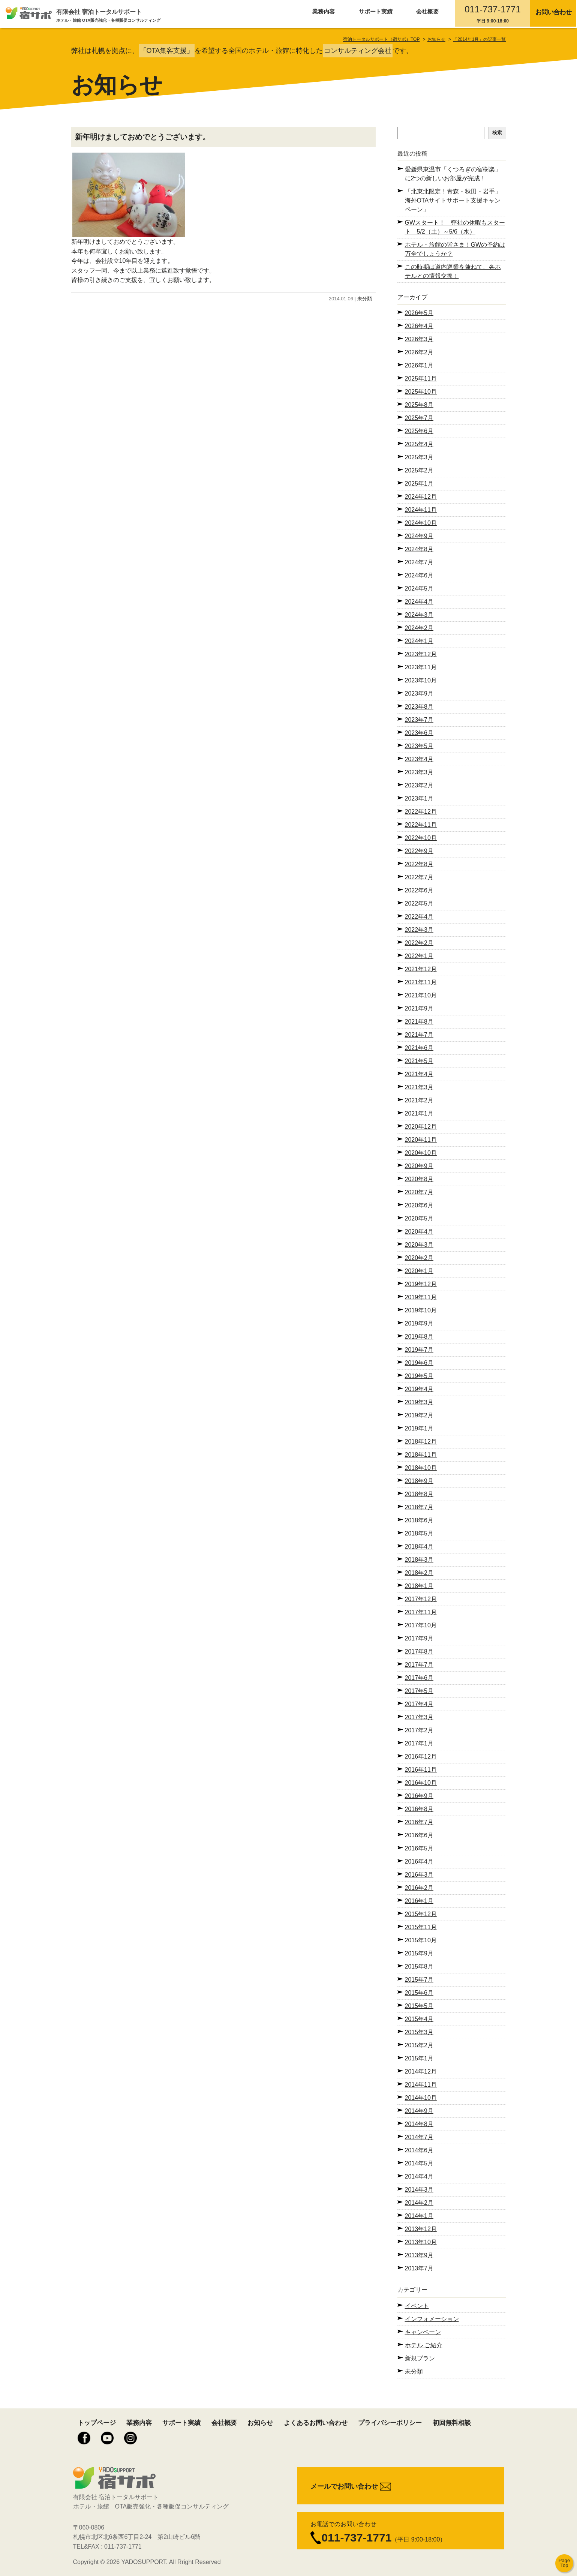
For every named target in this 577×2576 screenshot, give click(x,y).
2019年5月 (419, 1376)
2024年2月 (419, 628)
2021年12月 (421, 969)
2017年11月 (421, 1612)
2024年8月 (419, 549)
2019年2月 (419, 1415)
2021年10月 (421, 995)
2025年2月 (419, 470)
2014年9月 (419, 2111)
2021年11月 (421, 982)
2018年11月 (421, 1454)
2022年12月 (421, 811)
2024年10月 (421, 523)
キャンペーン (423, 2332)
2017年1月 (419, 1743)
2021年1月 (419, 1113)
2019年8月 (419, 1336)
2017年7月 (419, 1664)
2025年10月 (421, 391)
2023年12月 (421, 654)
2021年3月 (419, 1087)
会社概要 (427, 11)
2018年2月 (419, 1573)
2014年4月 (419, 2176)
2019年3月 (419, 1402)
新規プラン (420, 2358)
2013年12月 (421, 2229)
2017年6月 (419, 1678)
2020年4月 (419, 1231)
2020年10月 (421, 1153)
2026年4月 (419, 326)
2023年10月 (421, 680)
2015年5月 (419, 2006)
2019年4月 (419, 1389)
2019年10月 (421, 1310)
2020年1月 (419, 1271)
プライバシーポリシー (390, 2422)
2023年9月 (419, 693)
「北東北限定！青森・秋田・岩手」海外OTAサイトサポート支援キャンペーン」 (453, 200)
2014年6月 (419, 2150)
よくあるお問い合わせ (316, 2422)
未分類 (364, 298)
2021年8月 (419, 1021)
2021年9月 (419, 1008)
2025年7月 (419, 418)
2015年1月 (419, 2058)
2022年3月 (419, 930)
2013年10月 (421, 2242)
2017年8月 (419, 1651)
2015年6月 (419, 1993)
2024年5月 (419, 588)
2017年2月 (419, 1730)
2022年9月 (419, 851)
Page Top (564, 2563)
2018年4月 (419, 1546)
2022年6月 (419, 890)
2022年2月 (419, 943)
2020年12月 (421, 1126)
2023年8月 (419, 706)
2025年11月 (421, 378)
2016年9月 (419, 1796)
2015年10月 (421, 1940)
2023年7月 (419, 720)
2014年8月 (419, 2124)
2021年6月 (419, 1048)
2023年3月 (419, 772)
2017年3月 (419, 1717)
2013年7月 (419, 2268)
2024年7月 (419, 562)
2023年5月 (419, 746)
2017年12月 (421, 1599)
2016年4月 (419, 1861)
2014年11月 (421, 2084)
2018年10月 (421, 1468)
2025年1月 (419, 483)
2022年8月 (419, 864)
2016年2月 (419, 1888)
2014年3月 (419, 2189)
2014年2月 (419, 2203)
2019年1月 (419, 1428)
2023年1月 (419, 798)
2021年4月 (419, 1074)
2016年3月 (419, 1874)
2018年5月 (419, 1533)
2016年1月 (419, 1901)
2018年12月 (421, 1441)
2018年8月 (419, 1494)
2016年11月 (421, 1769)
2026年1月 (419, 365)
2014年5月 (419, 2163)
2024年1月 (419, 641)
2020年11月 (421, 1140)
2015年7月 (419, 1979)
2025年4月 (419, 444)
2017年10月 (421, 1625)
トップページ (97, 2422)
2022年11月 (421, 825)
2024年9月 (419, 536)
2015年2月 (419, 2045)
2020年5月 (419, 1218)
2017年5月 (419, 1691)
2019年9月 (419, 1323)
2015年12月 (421, 1914)
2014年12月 (421, 2071)
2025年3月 (419, 457)
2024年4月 (419, 601)
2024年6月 (419, 575)
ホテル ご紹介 (423, 2345)
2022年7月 (419, 877)
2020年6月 (419, 1205)
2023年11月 (421, 667)
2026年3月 (419, 339)
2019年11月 (421, 1297)
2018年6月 (419, 1520)
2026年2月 (419, 352)
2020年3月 (419, 1245)
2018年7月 (419, 1507)
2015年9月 (419, 1953)
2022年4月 (419, 916)
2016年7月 (419, 1822)
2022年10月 (421, 838)
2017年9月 (419, 1638)
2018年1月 (419, 1586)
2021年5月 (419, 1061)
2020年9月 (419, 1166)
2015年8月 (419, 1966)
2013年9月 (419, 2255)
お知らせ (260, 2422)
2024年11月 (421, 510)
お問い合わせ (554, 11)
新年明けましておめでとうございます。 (142, 137)
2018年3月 (419, 1559)
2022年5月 (419, 903)
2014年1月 (419, 2216)
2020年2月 (419, 1258)
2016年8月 (419, 1809)
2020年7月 (419, 1192)
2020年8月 (419, 1179)
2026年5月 (419, 313)
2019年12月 (421, 1284)
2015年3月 (419, 2032)
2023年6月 (419, 733)
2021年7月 (419, 1035)
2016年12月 (421, 1756)
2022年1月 (419, 956)
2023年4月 (419, 759)
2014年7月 (419, 2137)
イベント (417, 2306)
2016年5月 (419, 1848)
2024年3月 (419, 615)
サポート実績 (376, 11)
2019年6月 (419, 1363)
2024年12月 (421, 496)
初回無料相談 (452, 2422)
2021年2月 (419, 1100)
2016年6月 (419, 1835)
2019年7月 (419, 1349)
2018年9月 (419, 1481)
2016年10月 (421, 1783)
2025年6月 (419, 431)
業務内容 (323, 11)
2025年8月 (419, 405)
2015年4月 (419, 2019)
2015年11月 (421, 1927)
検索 (497, 132)
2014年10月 (421, 2098)
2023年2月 (419, 785)
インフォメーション (432, 2319)
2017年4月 (419, 1704)
